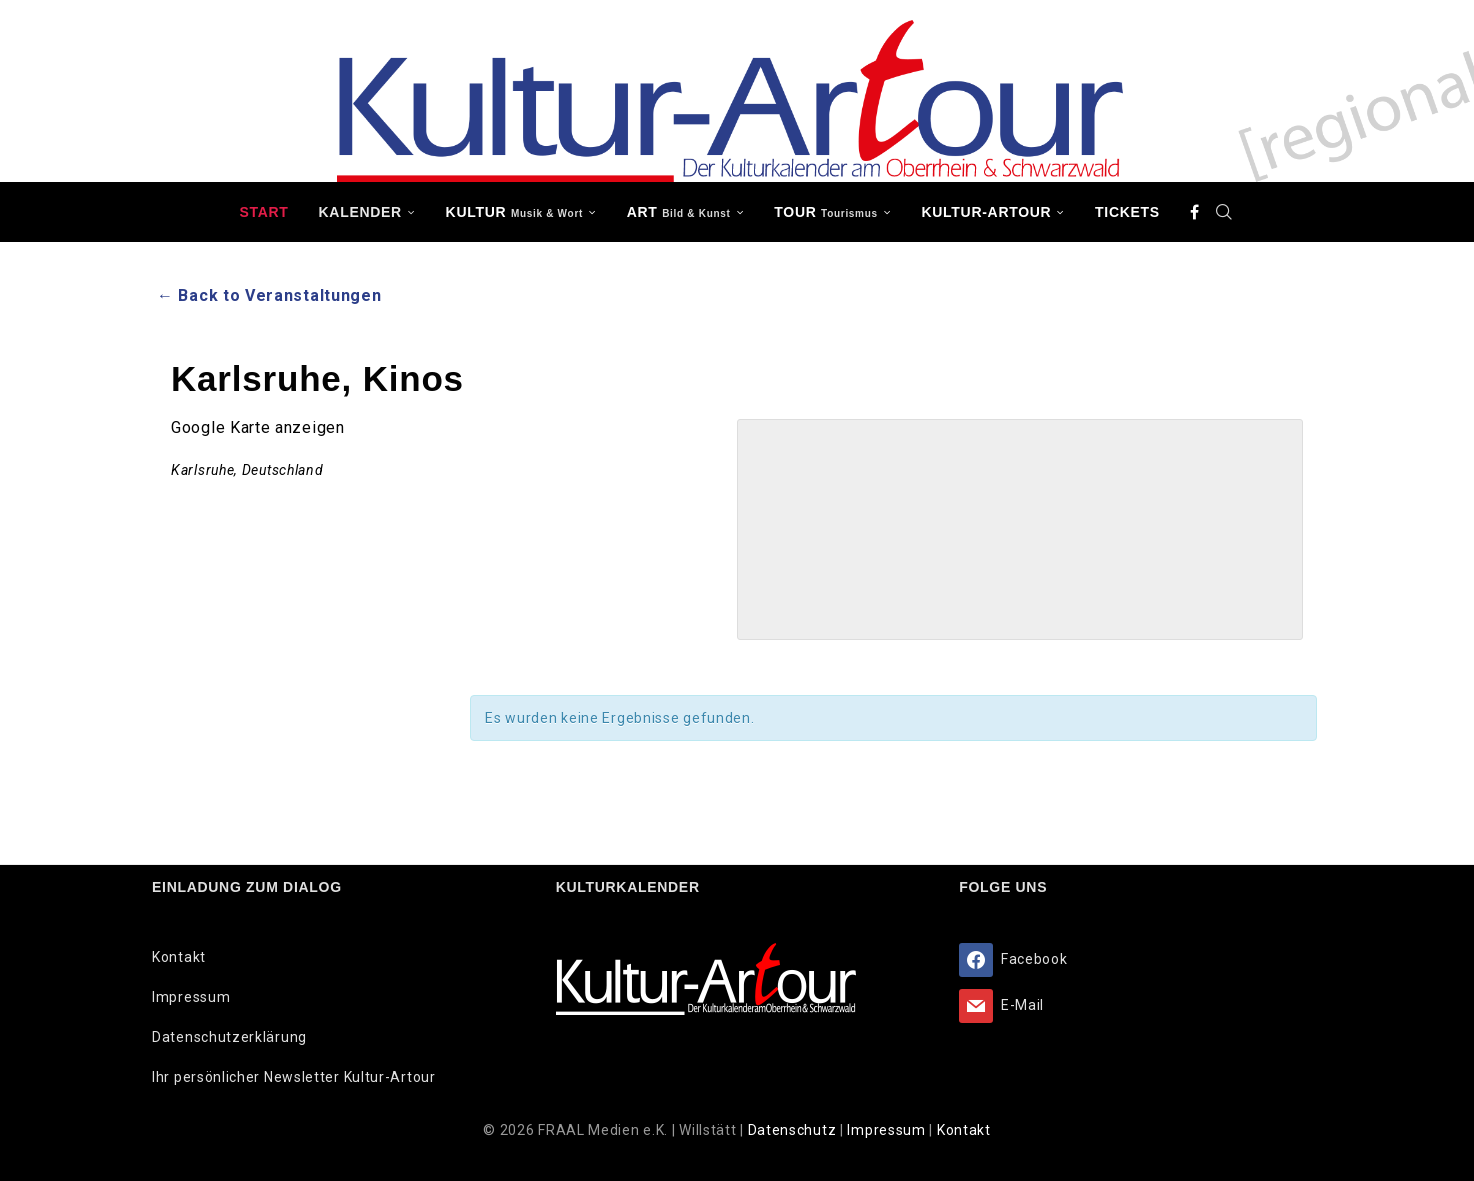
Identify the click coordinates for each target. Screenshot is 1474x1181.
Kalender (360, 212)
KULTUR (514, 212)
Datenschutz (794, 1130)
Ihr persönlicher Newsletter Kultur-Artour (294, 1077)
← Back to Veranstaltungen (269, 295)
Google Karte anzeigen (258, 427)
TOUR (826, 212)
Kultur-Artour (987, 212)
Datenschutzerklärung (229, 1037)
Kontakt (179, 957)
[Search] (1225, 212)
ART (679, 212)
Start (263, 212)
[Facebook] (1195, 212)
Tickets (1127, 212)
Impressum (191, 997)
